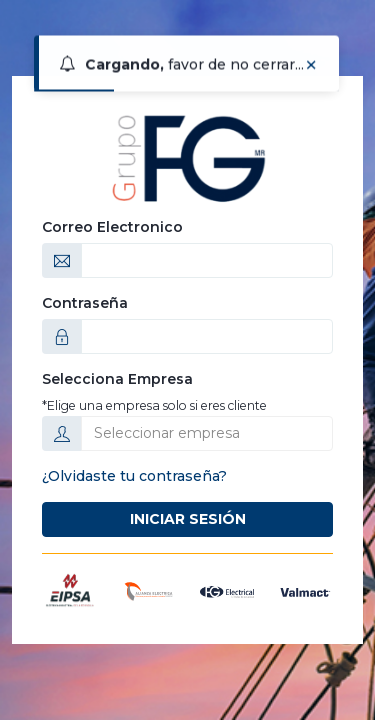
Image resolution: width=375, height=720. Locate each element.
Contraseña (85, 303)
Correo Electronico (112, 227)
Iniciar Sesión (188, 519)
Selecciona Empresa (117, 379)
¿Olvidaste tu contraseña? (134, 476)
